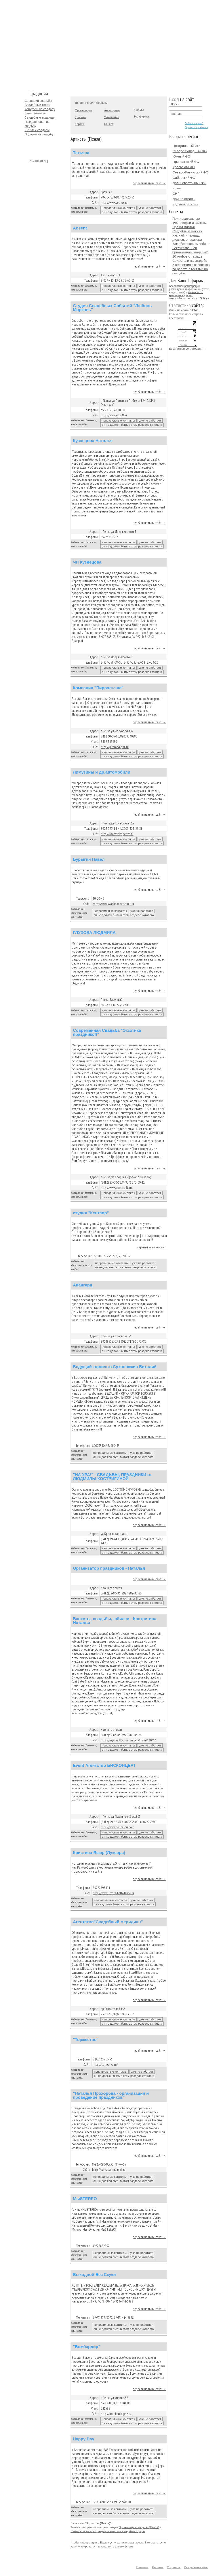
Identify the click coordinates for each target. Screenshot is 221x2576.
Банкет (108, 124)
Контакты (142, 2567)
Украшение (111, 117)
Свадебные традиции (40, 117)
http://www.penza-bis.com (117, 1827)
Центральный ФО (186, 146)
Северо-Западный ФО (190, 151)
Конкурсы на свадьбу (40, 109)
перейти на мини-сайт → (149, 183)
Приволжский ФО (186, 162)
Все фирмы (141, 116)
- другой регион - (185, 204)
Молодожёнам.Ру (26, 43)
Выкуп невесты (35, 113)
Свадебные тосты (37, 105)
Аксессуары (112, 110)
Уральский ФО (184, 167)
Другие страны (184, 199)
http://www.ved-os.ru (114, 202)
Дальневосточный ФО (189, 183)
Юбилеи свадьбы (37, 130)
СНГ (176, 193)
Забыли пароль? (194, 123)
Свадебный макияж (187, 231)
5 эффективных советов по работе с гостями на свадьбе (191, 269)
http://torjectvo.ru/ (105, 2064)
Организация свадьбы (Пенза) (139, 2527)
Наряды (138, 109)
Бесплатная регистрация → (187, 348)
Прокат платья (183, 227)
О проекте (174, 2567)
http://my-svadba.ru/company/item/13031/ (128, 1740)
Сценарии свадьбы (38, 100)
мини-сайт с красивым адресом (186, 294)
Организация (83, 110)
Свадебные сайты (196, 2567)
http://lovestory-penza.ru (117, 834)
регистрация (192, 286)
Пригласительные (186, 218)
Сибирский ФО (184, 177)
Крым (177, 188)
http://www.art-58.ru (114, 415)
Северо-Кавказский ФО (190, 172)
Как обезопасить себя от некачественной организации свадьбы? (191, 248)
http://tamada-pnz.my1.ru (109, 2169)
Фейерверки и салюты (189, 223)
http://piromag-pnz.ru (115, 747)
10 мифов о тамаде (187, 256)
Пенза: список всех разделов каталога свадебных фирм (107, 2531)
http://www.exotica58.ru (116, 1187)
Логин (175, 104)
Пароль (176, 114)
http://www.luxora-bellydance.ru (113, 1893)
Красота (80, 117)
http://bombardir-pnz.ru (116, 2413)
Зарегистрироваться (196, 127)
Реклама (157, 2567)
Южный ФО (181, 156)
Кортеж (79, 124)
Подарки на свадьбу (39, 134)
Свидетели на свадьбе (189, 260)
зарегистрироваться (83, 2546)
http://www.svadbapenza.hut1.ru (113, 903)
